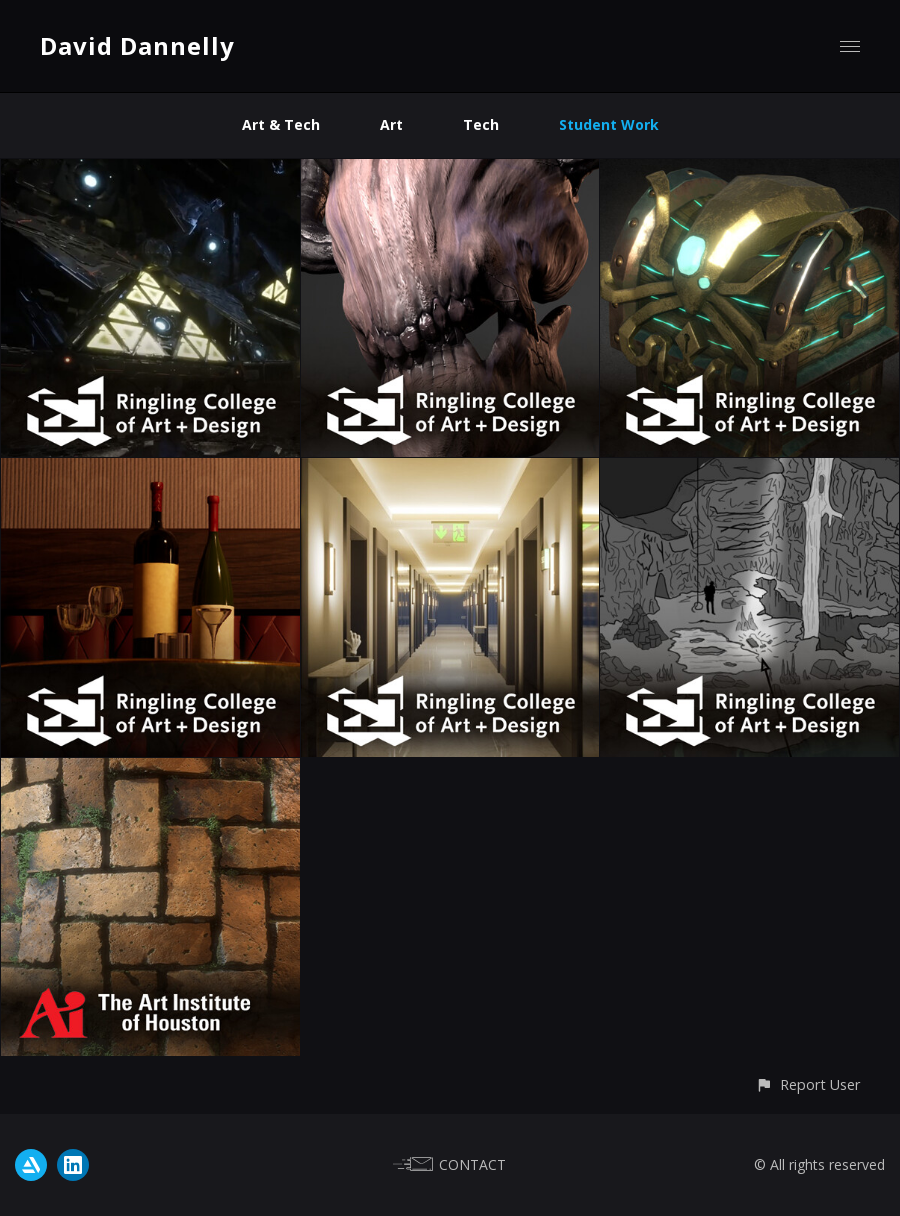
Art (391, 124)
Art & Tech (281, 124)
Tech (481, 124)
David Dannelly (137, 45)
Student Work (609, 124)
